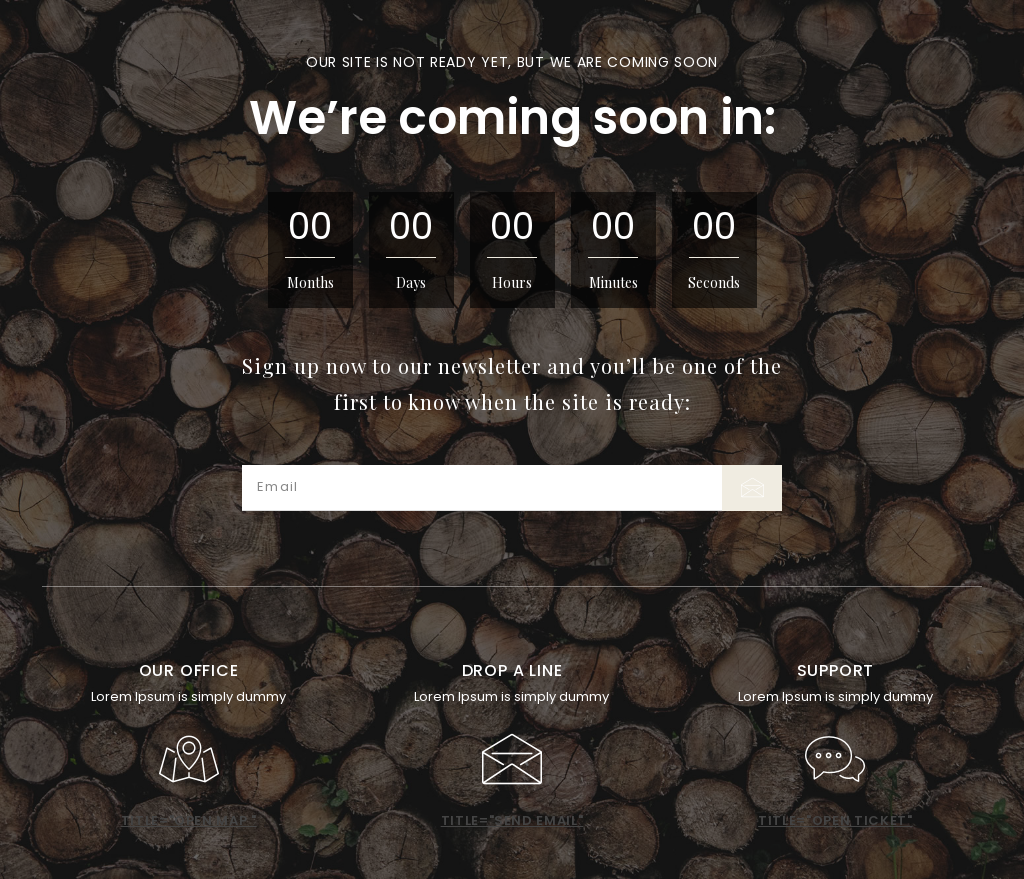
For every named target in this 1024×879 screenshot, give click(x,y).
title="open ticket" (835, 820)
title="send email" (512, 820)
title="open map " (189, 820)
